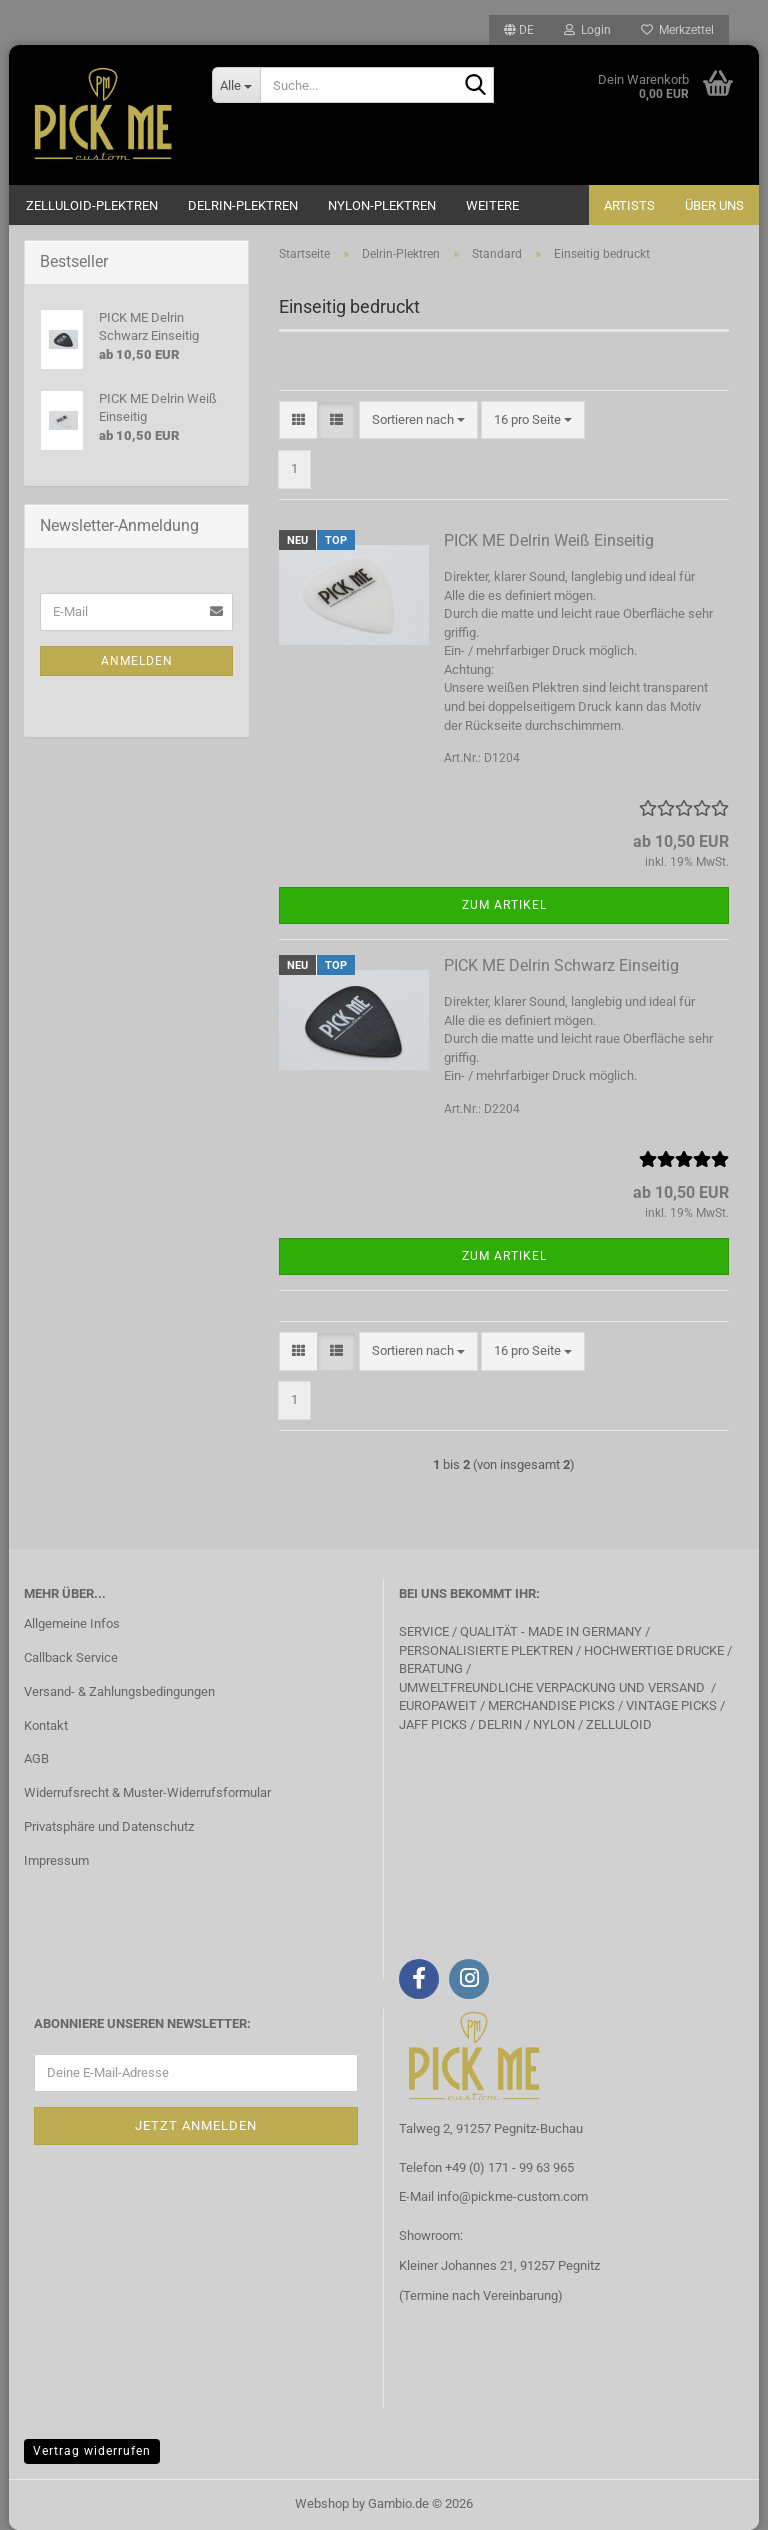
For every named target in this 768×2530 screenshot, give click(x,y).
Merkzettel (677, 30)
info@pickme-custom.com (512, 2196)
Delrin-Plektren (243, 205)
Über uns (714, 205)
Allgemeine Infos (72, 1623)
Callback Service (71, 1657)
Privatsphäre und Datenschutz (109, 1826)
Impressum (56, 1860)
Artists (629, 205)
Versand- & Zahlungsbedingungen (119, 1691)
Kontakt (46, 1725)
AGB (36, 1758)
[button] (519, 30)
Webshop (322, 2503)
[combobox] (418, 420)
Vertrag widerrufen (92, 2451)
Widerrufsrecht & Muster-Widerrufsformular (147, 1792)
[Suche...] (236, 85)
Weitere (492, 205)
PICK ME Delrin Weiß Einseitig (549, 540)
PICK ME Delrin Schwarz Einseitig (561, 965)
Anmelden (137, 661)
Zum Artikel (504, 905)
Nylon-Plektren (382, 205)
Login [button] (587, 30)
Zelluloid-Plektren (92, 205)
